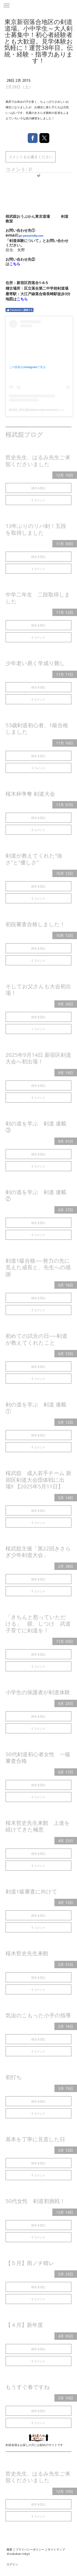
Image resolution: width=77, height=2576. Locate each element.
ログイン (12, 2564)
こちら (14, 263)
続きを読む (38, 488)
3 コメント (39, 569)
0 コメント (39, 500)
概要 (9, 2549)
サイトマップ (56, 2549)
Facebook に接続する (19, 310)
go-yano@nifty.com (31, 235)
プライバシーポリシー (30, 2549)
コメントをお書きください (30, 156)
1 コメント (39, 1029)
